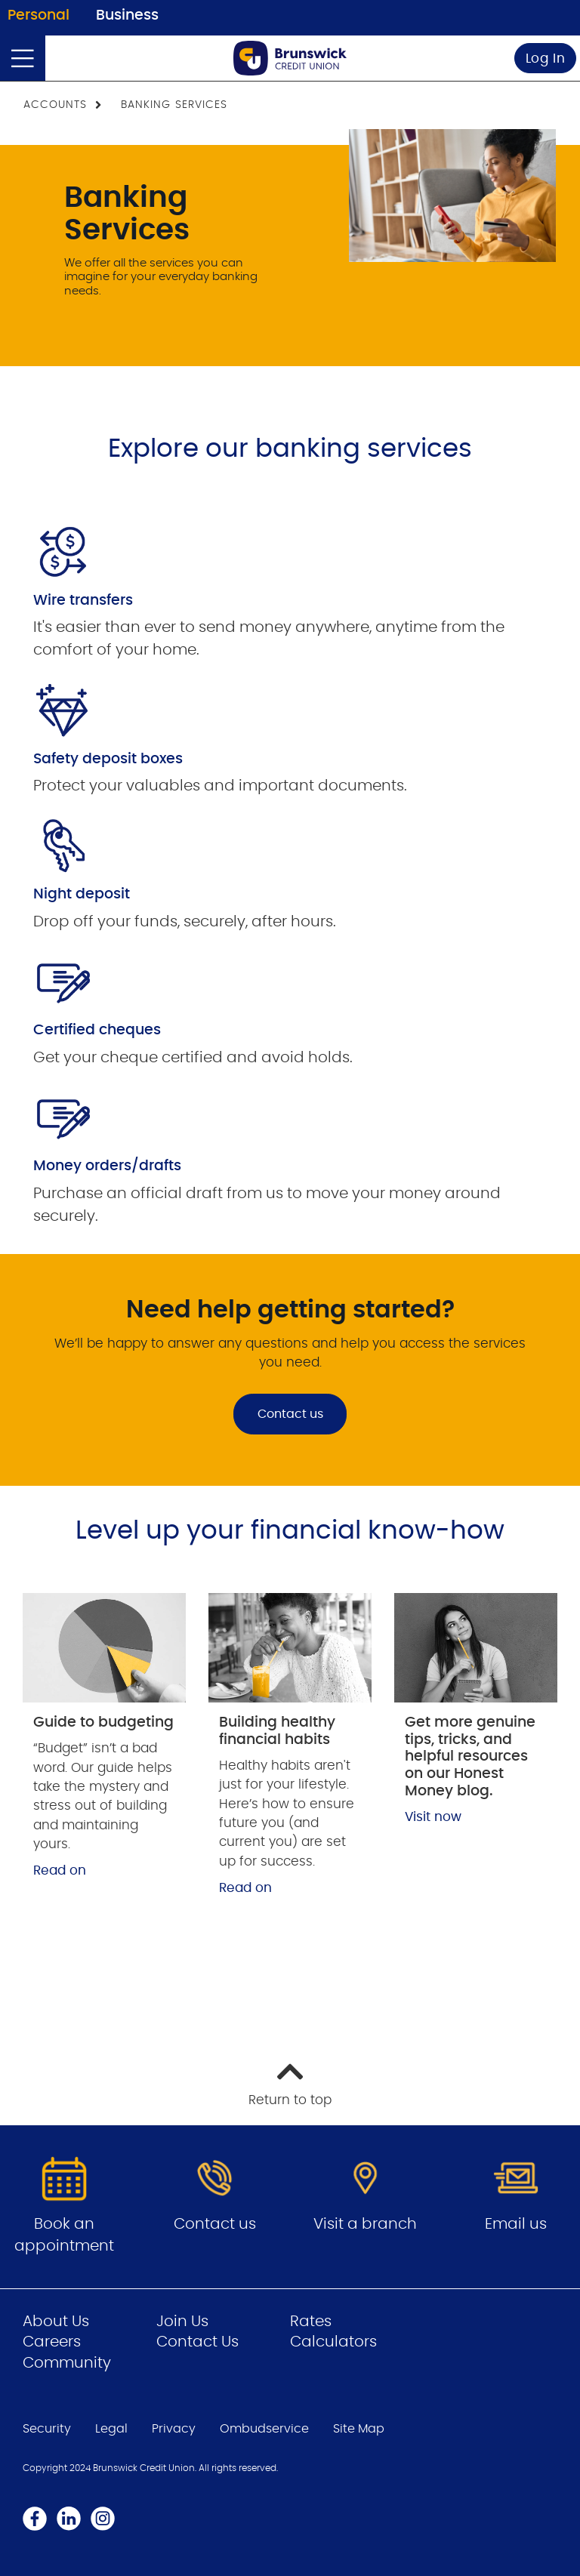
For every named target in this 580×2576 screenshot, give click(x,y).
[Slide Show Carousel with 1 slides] (290, 873)
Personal (38, 15)
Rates (311, 2321)
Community (67, 2363)
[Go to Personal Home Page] (290, 58)
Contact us (290, 1414)
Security (47, 2429)
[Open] (22, 58)
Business (127, 15)
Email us (516, 2224)
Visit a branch (365, 2224)
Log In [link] (546, 58)
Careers (52, 2342)
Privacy (174, 2429)
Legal (111, 2429)
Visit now (433, 1816)
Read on (59, 1870)
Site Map (358, 2429)
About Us (56, 2321)
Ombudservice (264, 2429)
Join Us (182, 2321)
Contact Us (197, 2342)
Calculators (333, 2342)
